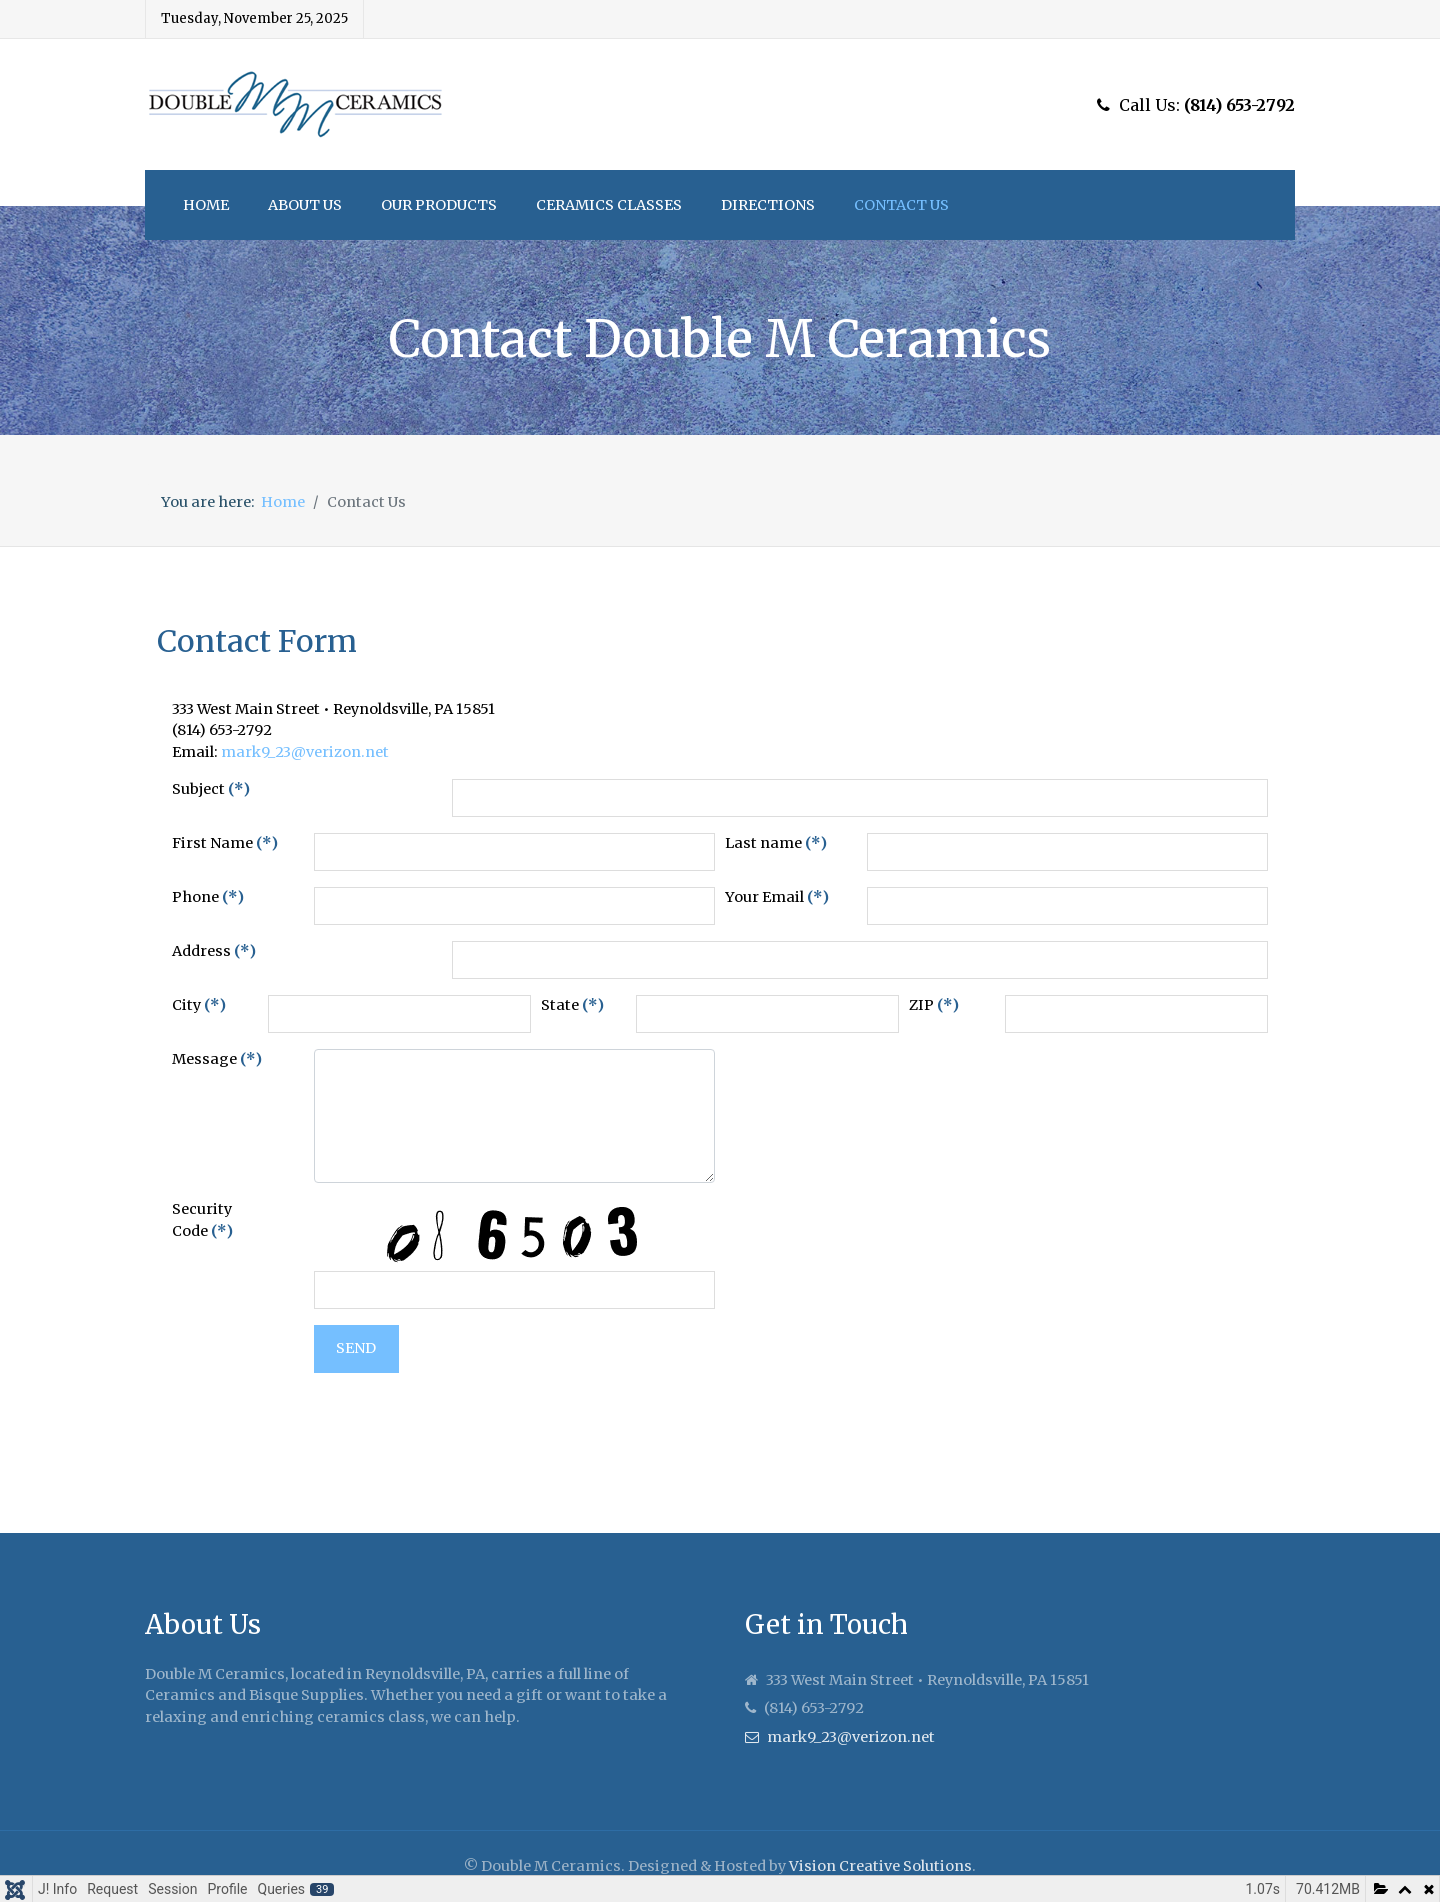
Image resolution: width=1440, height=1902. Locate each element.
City (199, 1005)
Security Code (202, 1220)
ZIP (934, 1005)
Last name (776, 843)
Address (214, 951)
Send (356, 1348)
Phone (208, 897)
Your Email (777, 897)
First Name (225, 843)
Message (217, 1059)
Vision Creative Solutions (880, 1866)
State (572, 1005)
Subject (211, 789)
